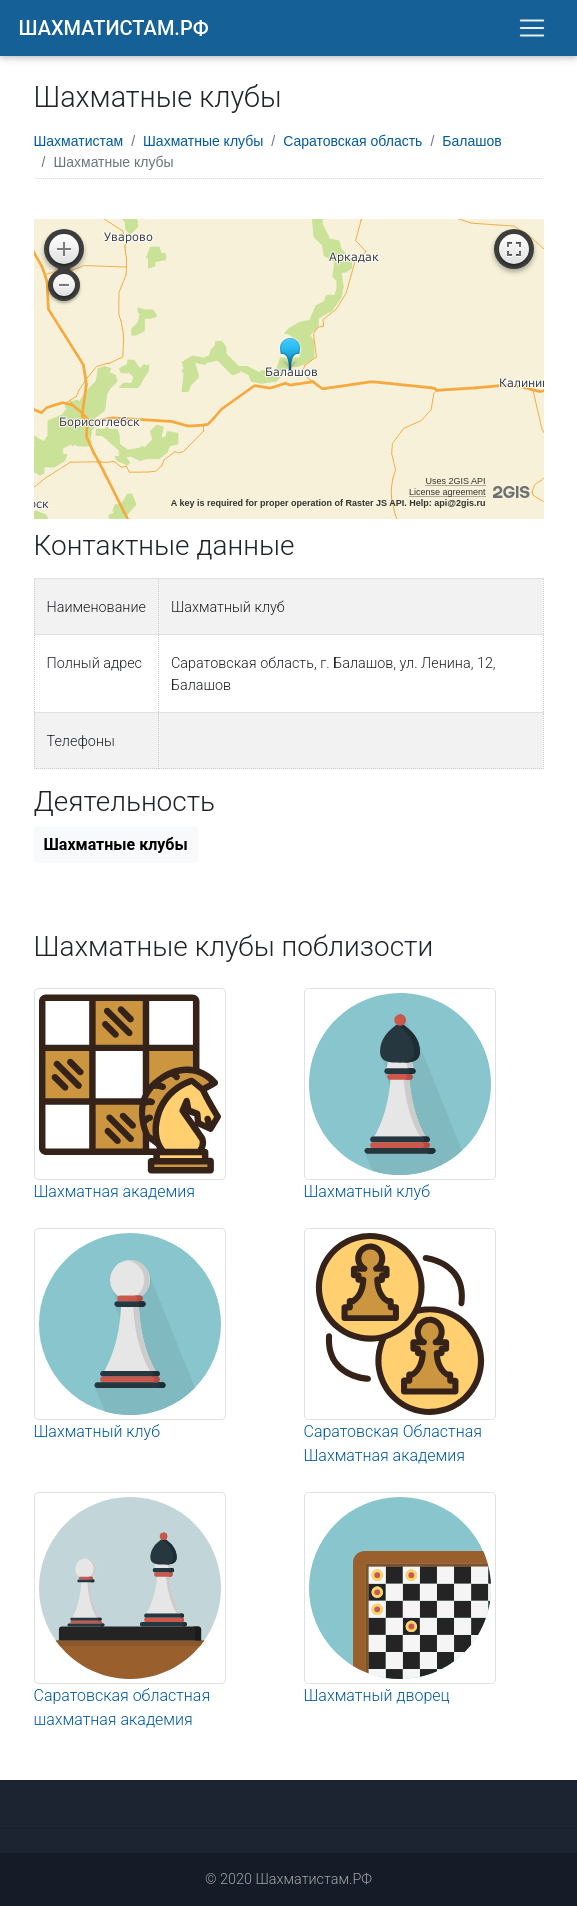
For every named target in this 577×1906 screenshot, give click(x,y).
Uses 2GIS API (455, 481)
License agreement (447, 492)
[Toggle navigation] (532, 28)
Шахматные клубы (203, 141)
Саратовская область (352, 141)
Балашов (471, 141)
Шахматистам (79, 141)
